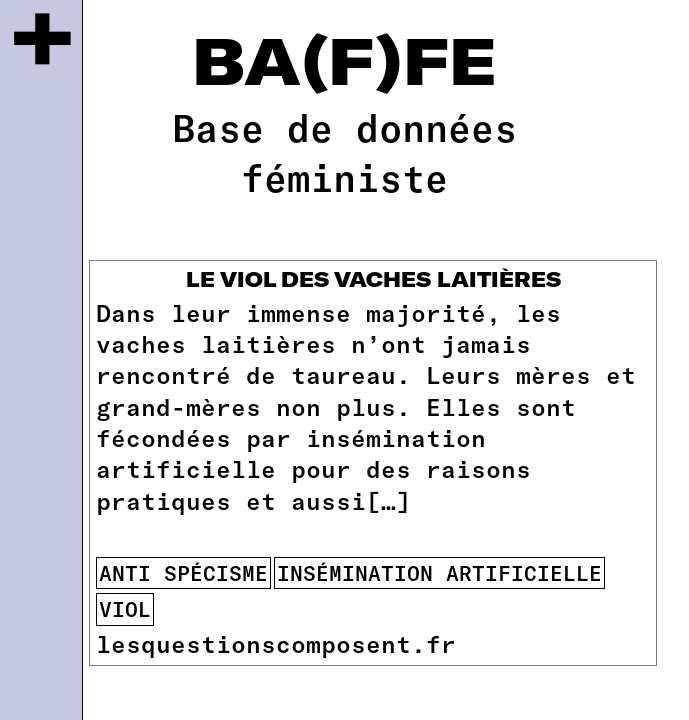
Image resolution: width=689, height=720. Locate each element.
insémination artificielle (439, 572)
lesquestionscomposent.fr (276, 643)
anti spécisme (183, 572)
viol (125, 608)
